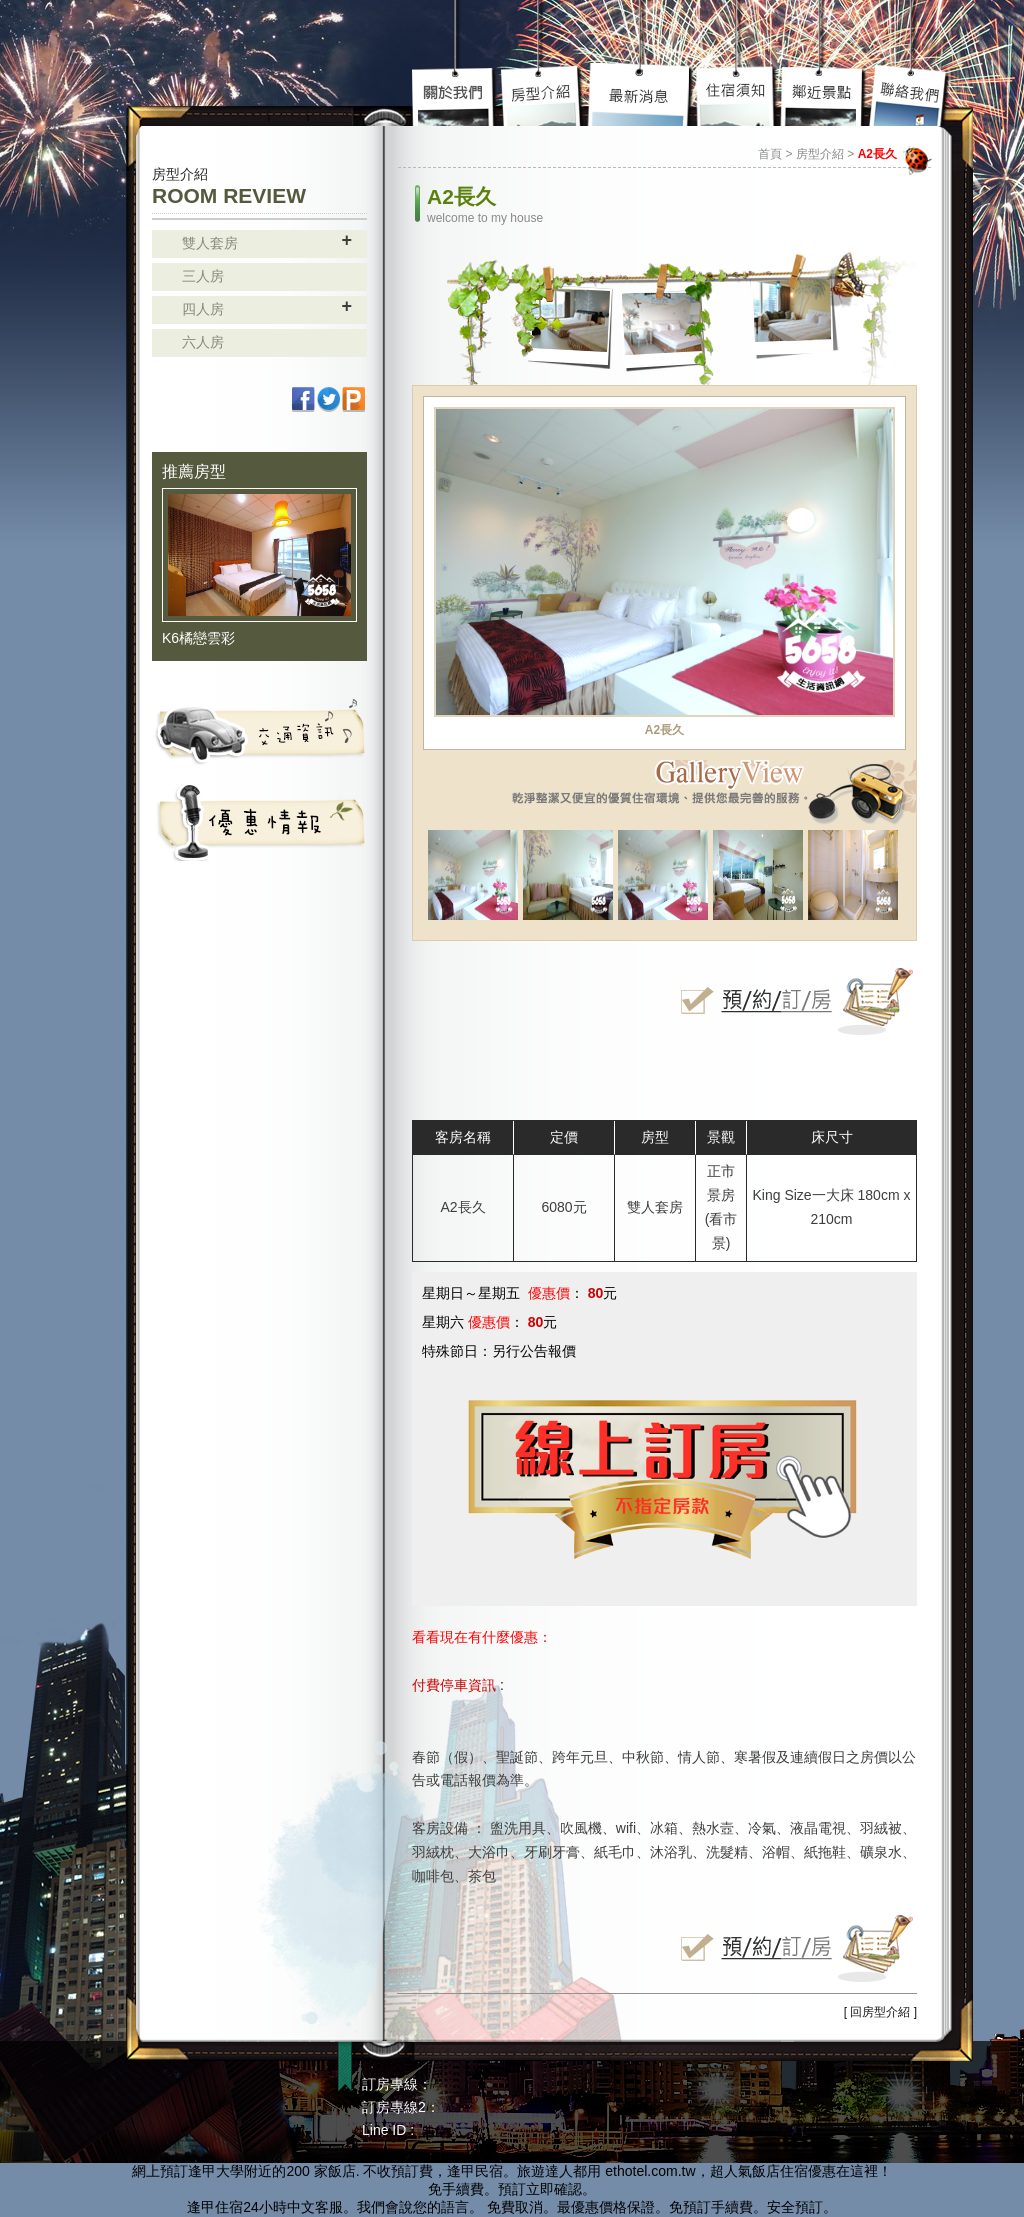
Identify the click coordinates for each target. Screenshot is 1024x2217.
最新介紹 (641, 95)
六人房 (203, 342)
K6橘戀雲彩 (198, 638)
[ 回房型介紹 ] (880, 2012)
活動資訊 (259, 821)
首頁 (770, 154)
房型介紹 (543, 95)
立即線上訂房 (792, 1001)
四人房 (203, 309)
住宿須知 (737, 95)
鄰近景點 (823, 95)
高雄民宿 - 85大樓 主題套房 (237, 57)
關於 (456, 95)
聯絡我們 (909, 95)
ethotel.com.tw (650, 2171)
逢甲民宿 (475, 2171)
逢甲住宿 (215, 2207)
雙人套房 (210, 243)
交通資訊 (259, 731)
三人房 (203, 276)
